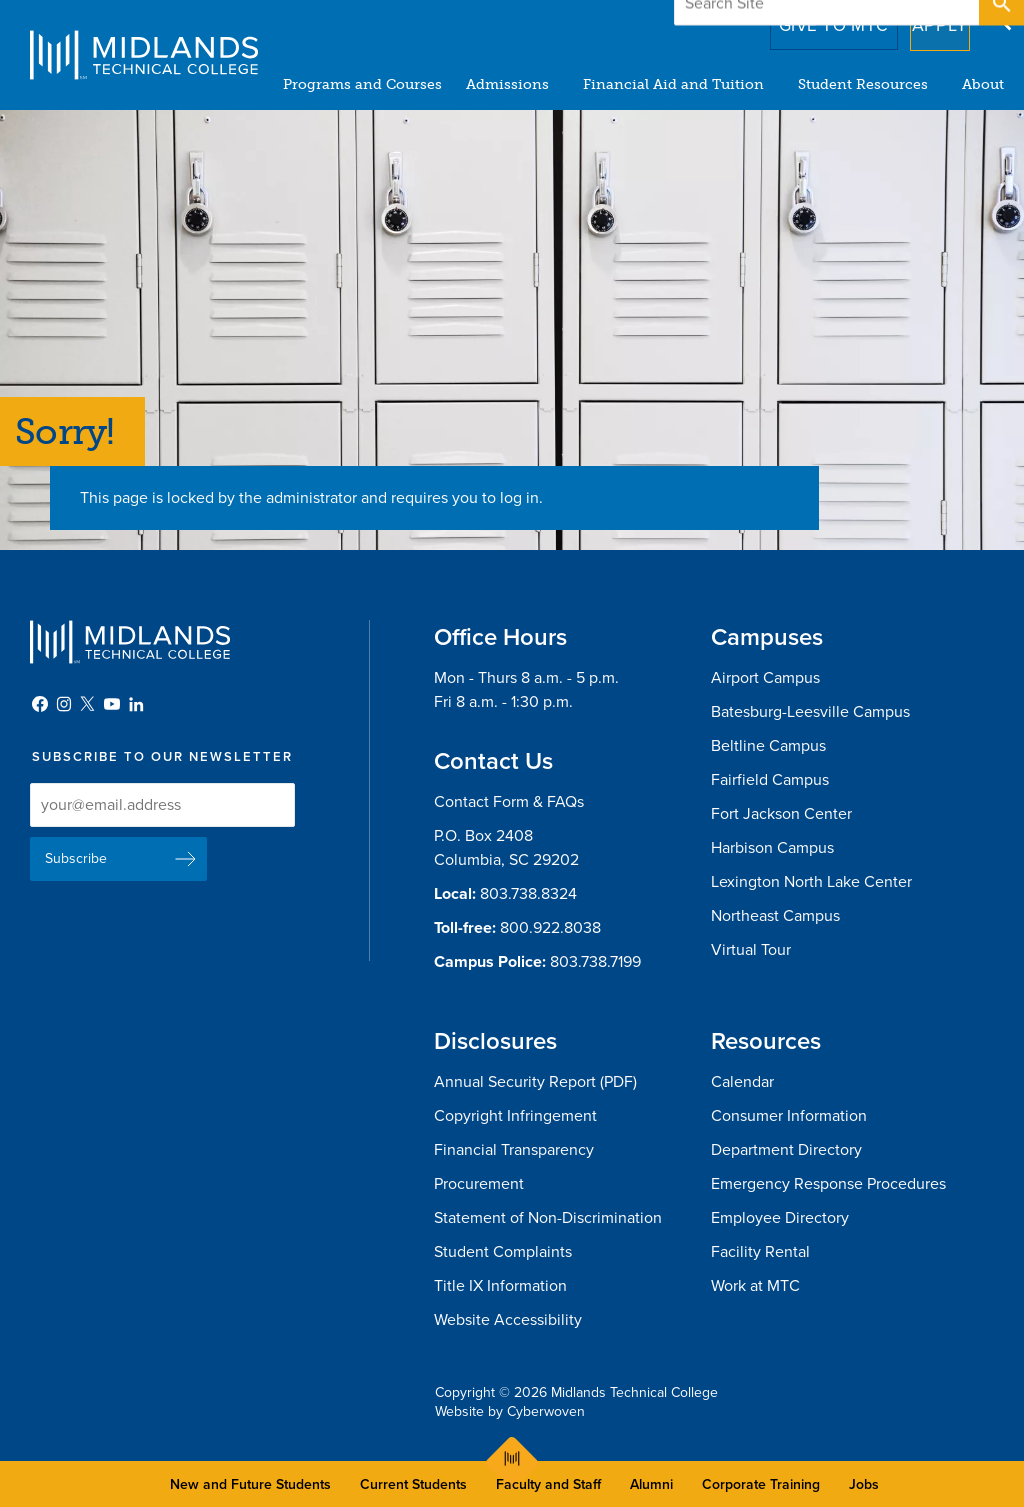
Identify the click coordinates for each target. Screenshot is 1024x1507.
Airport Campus (765, 678)
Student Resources (863, 84)
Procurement (479, 1184)
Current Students (413, 1484)
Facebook (40, 704)
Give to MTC (805, 19)
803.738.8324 (528, 894)
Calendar (742, 1082)
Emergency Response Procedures (828, 1184)
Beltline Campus (768, 746)
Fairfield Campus (770, 780)
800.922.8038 (550, 928)
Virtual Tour (751, 950)
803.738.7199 (595, 962)
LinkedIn (136, 704)
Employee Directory (780, 1218)
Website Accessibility (508, 1320)
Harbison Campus (772, 848)
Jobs (864, 1484)
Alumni (651, 1484)
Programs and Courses (362, 84)
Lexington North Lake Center (811, 882)
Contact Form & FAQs (509, 802)
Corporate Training (761, 1484)
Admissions (507, 84)
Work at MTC (755, 1286)
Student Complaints (503, 1252)
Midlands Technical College (144, 55)
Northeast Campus (775, 916)
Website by (510, 1411)
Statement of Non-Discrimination (548, 1218)
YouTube (112, 704)
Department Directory (786, 1150)
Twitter (88, 704)
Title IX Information (500, 1286)
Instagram (64, 704)
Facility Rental (760, 1252)
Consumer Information (789, 1116)
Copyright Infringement (515, 1116)
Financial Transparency (514, 1150)
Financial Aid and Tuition (673, 84)
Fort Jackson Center (781, 814)
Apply (927, 19)
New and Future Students (250, 1484)
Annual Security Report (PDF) (535, 1082)
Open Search (1000, 19)
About (983, 84)
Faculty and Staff (548, 1484)
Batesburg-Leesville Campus (810, 712)
